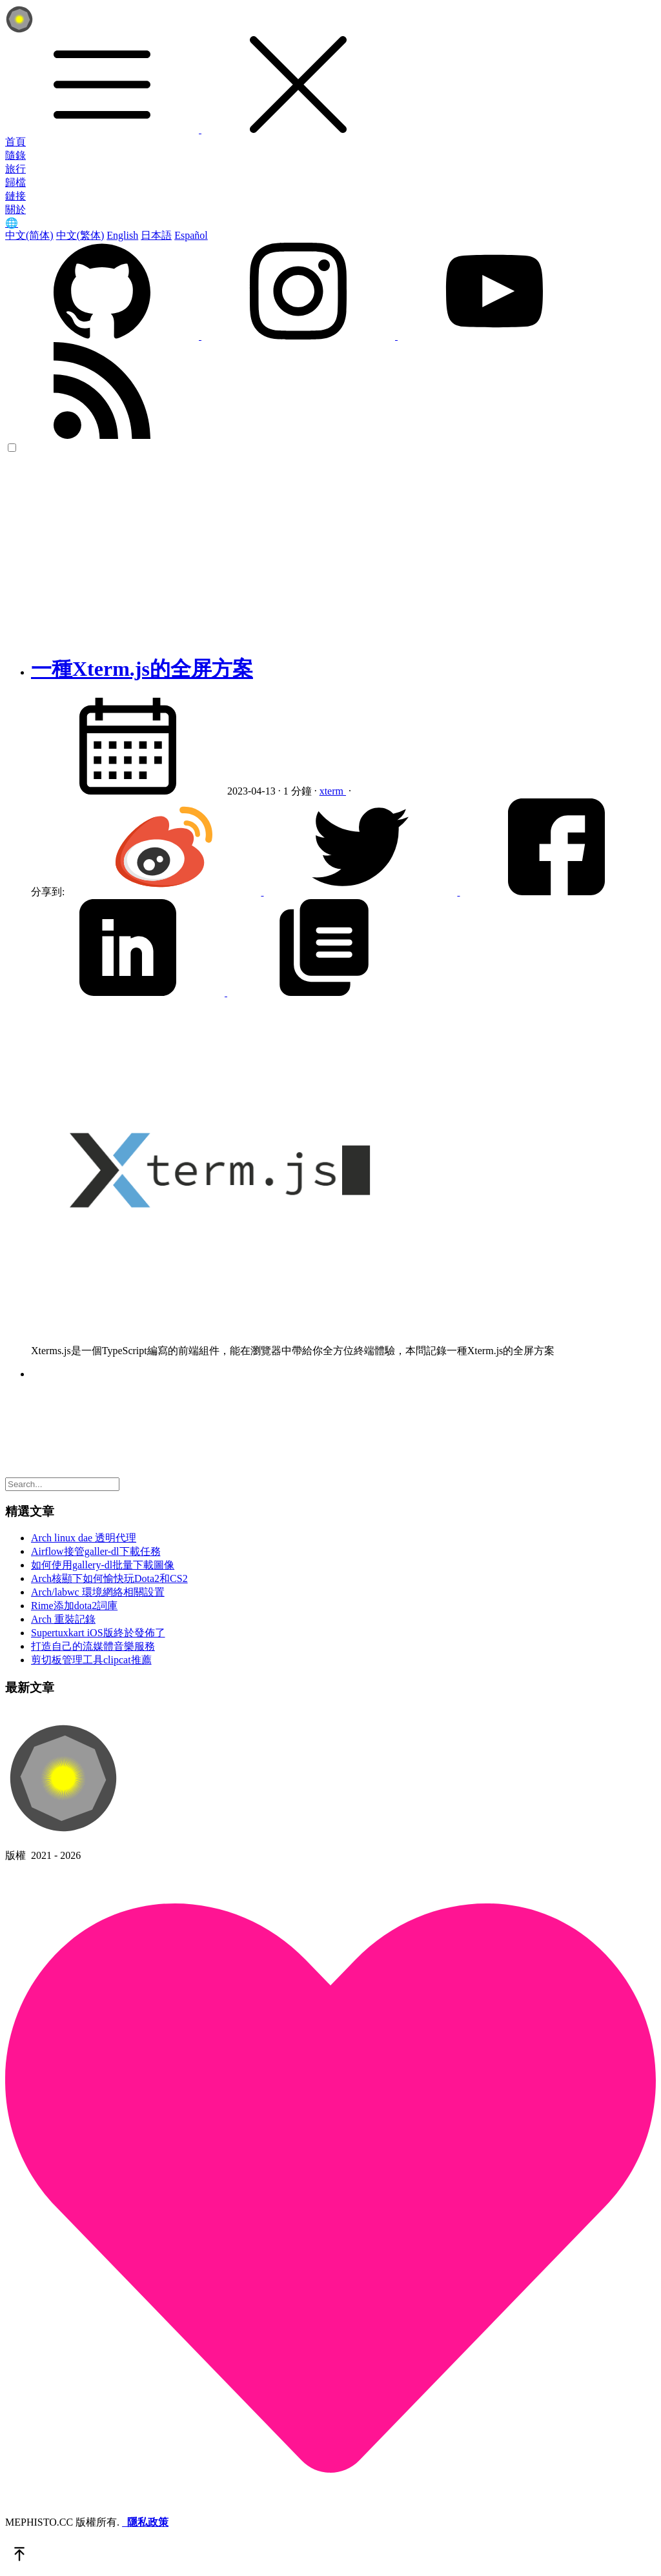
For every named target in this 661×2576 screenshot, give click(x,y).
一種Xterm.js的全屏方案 (142, 668)
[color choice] (12, 447)
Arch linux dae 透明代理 (83, 1537)
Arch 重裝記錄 (63, 1619)
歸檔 (15, 182)
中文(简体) (29, 235)
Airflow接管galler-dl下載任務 (96, 1551)
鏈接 (15, 195)
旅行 (15, 168)
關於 (15, 209)
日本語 (156, 235)
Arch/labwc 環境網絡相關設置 (98, 1592)
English (122, 235)
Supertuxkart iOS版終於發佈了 (98, 1632)
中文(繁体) (80, 235)
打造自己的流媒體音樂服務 (93, 1646)
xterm (333, 791)
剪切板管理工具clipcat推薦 (91, 1659)
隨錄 (15, 155)
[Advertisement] (330, 551)
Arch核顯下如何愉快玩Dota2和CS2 (109, 1578)
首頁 (15, 141)
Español (191, 235)
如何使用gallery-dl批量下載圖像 (102, 1564)
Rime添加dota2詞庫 (74, 1605)
